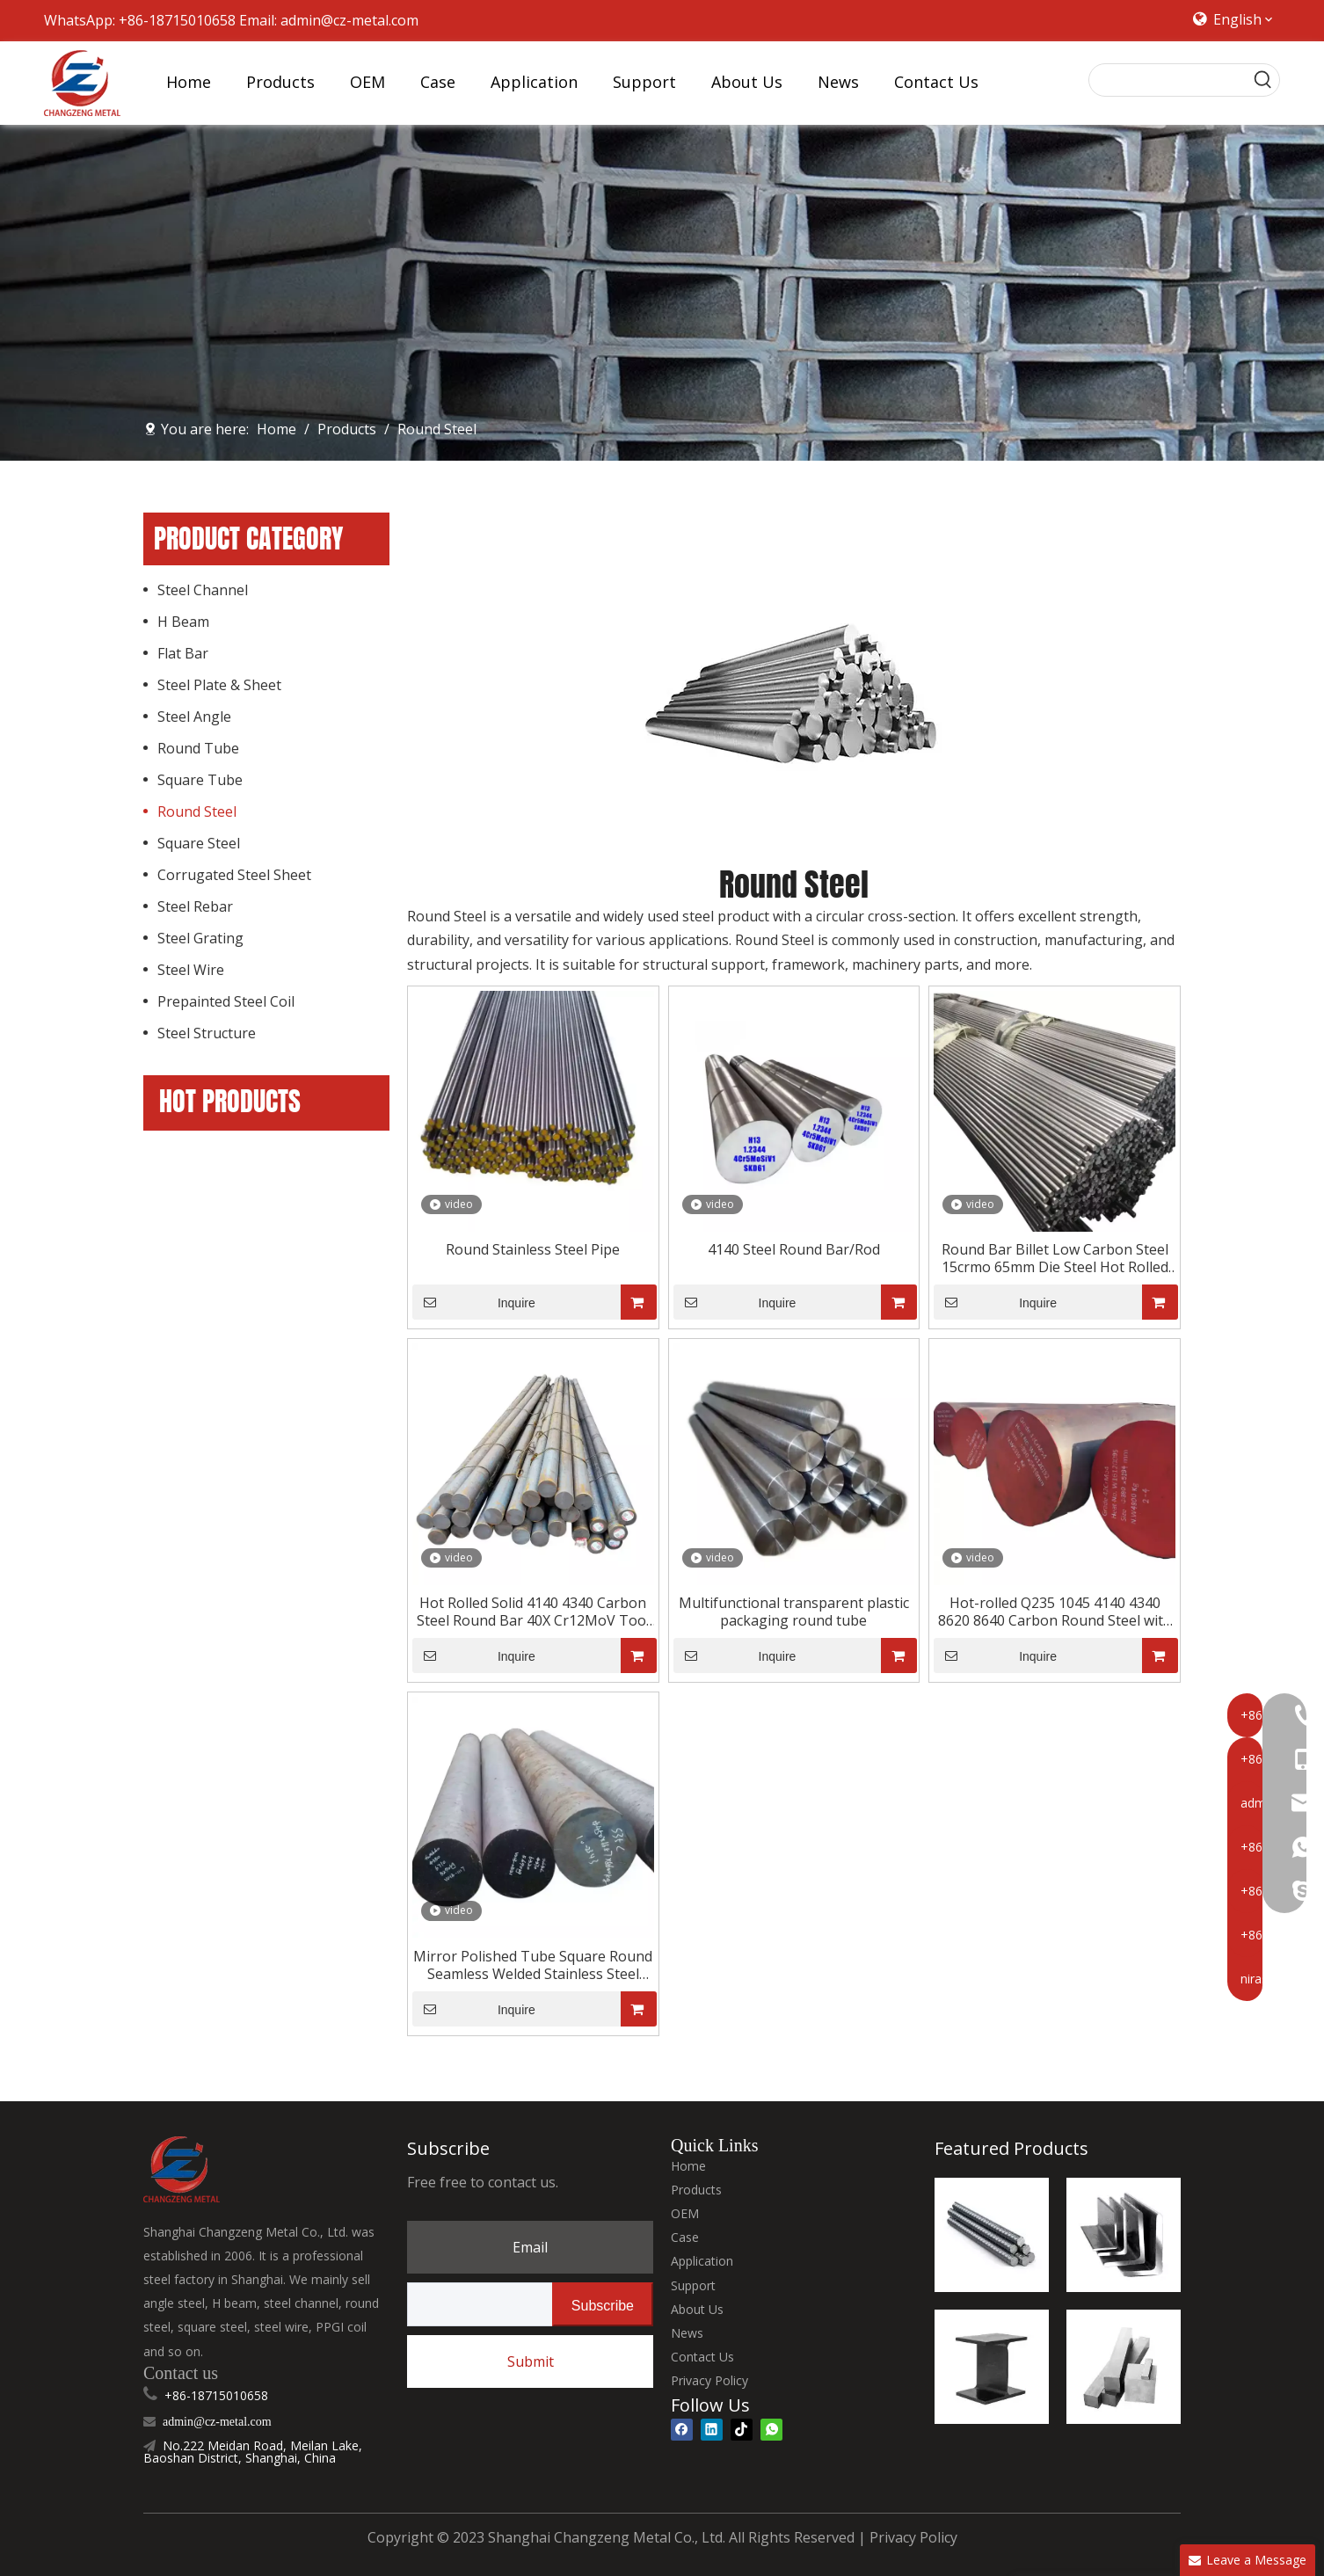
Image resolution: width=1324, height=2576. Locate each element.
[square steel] (1123, 2367)
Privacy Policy (709, 2380)
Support (693, 2285)
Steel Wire (190, 969)
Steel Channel (202, 590)
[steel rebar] (992, 2235)
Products (696, 2189)
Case (685, 2237)
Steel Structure (206, 1033)
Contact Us (702, 2356)
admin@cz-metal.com (349, 20)
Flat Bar (182, 653)
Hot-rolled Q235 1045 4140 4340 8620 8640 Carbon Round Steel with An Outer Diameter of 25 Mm (1055, 1611)
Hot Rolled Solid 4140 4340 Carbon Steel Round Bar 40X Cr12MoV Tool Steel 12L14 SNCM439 (533, 1611)
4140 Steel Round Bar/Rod (794, 1249)
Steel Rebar (195, 906)
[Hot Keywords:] (1263, 80)
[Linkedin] (712, 2429)
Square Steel (198, 843)
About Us (697, 2309)
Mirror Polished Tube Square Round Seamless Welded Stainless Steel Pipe (532, 1965)
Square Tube (200, 780)
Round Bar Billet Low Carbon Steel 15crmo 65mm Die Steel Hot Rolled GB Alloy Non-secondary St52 (1055, 1258)
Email (530, 2247)
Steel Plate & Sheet (219, 685)
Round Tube (198, 748)
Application (702, 2260)
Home (688, 2166)
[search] (476, 2304)
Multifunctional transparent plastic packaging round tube (794, 1611)
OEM (685, 2213)
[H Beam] (992, 2367)
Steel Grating (200, 938)
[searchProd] (1168, 80)
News (687, 2333)
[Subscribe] (602, 2304)
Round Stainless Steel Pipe (533, 1249)
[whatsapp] (771, 2429)
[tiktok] (742, 2429)
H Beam (183, 621)
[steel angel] (1123, 2235)
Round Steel (196, 811)
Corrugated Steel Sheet (234, 874)
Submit (530, 2361)
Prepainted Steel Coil (226, 1001)
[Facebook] (682, 2429)
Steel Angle (194, 716)
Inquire (473, 1302)
